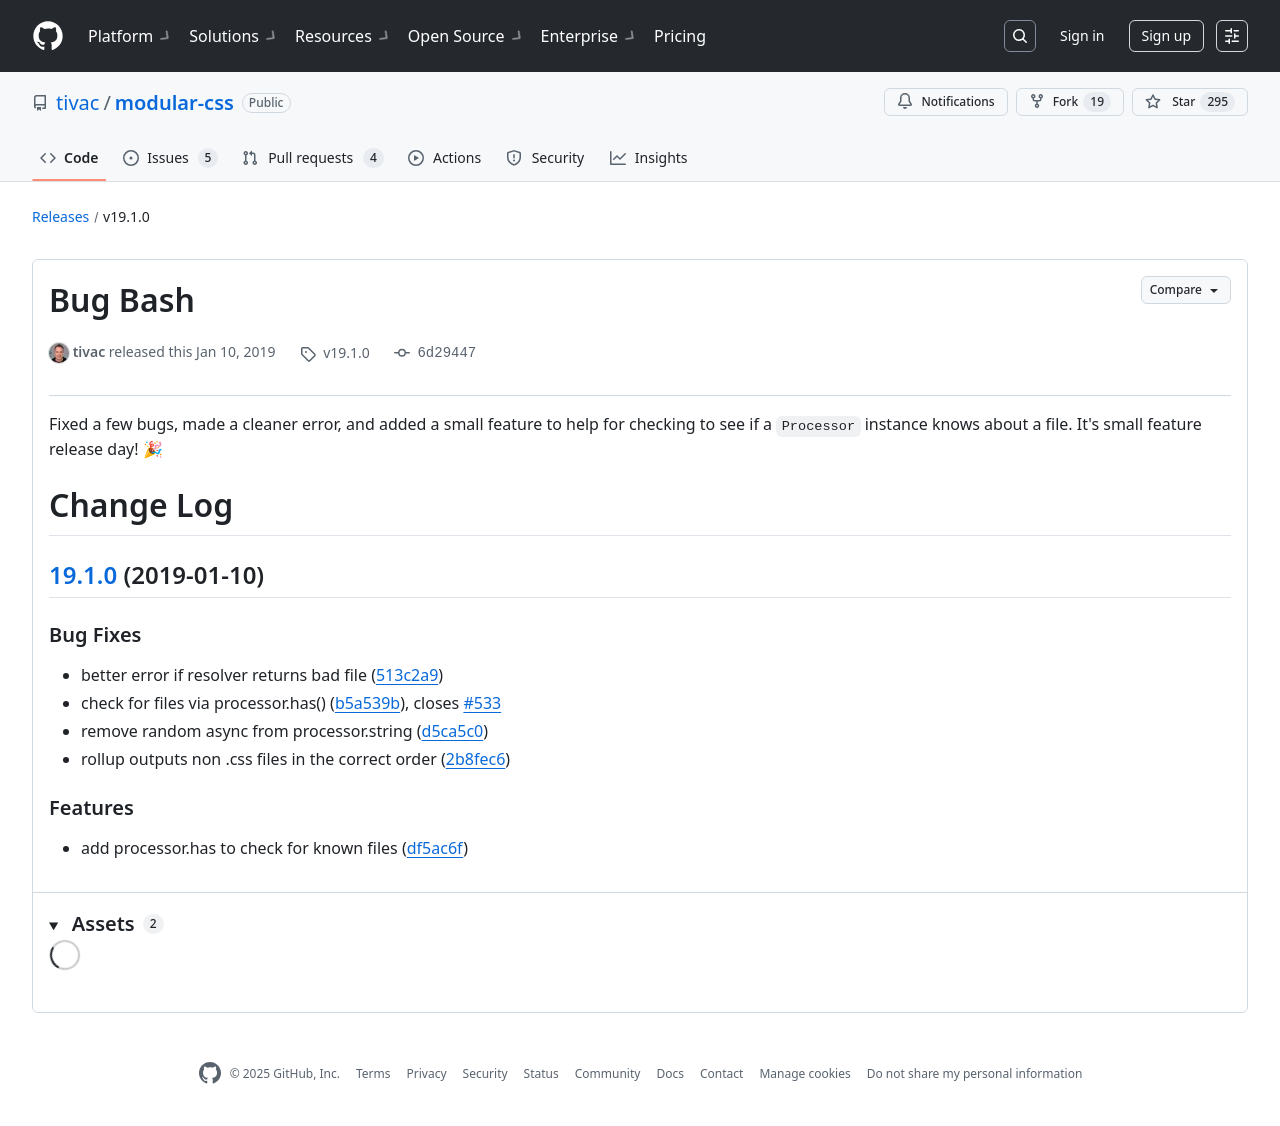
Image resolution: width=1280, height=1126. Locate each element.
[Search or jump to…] (1020, 36)
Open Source (466, 36)
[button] (640, 924)
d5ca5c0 (453, 731)
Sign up (1166, 35)
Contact (721, 1073)
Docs (670, 1073)
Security (485, 1073)
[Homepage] (48, 36)
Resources (343, 36)
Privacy (427, 1073)
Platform (130, 36)
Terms (373, 1073)
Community (608, 1073)
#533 (482, 703)
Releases (60, 216)
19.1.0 (83, 574)
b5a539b (367, 703)
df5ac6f (435, 848)
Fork (1070, 102)
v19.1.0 (126, 216)
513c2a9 (407, 675)
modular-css (174, 102)
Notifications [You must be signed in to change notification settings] (945, 101)
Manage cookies (804, 1073)
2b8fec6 (476, 759)
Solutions (234, 36)
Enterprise (589, 36)
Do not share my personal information (975, 1073)
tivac (77, 102)
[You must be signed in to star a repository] (1190, 102)
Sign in (1082, 35)
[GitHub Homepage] (210, 1073)
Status (541, 1073)
